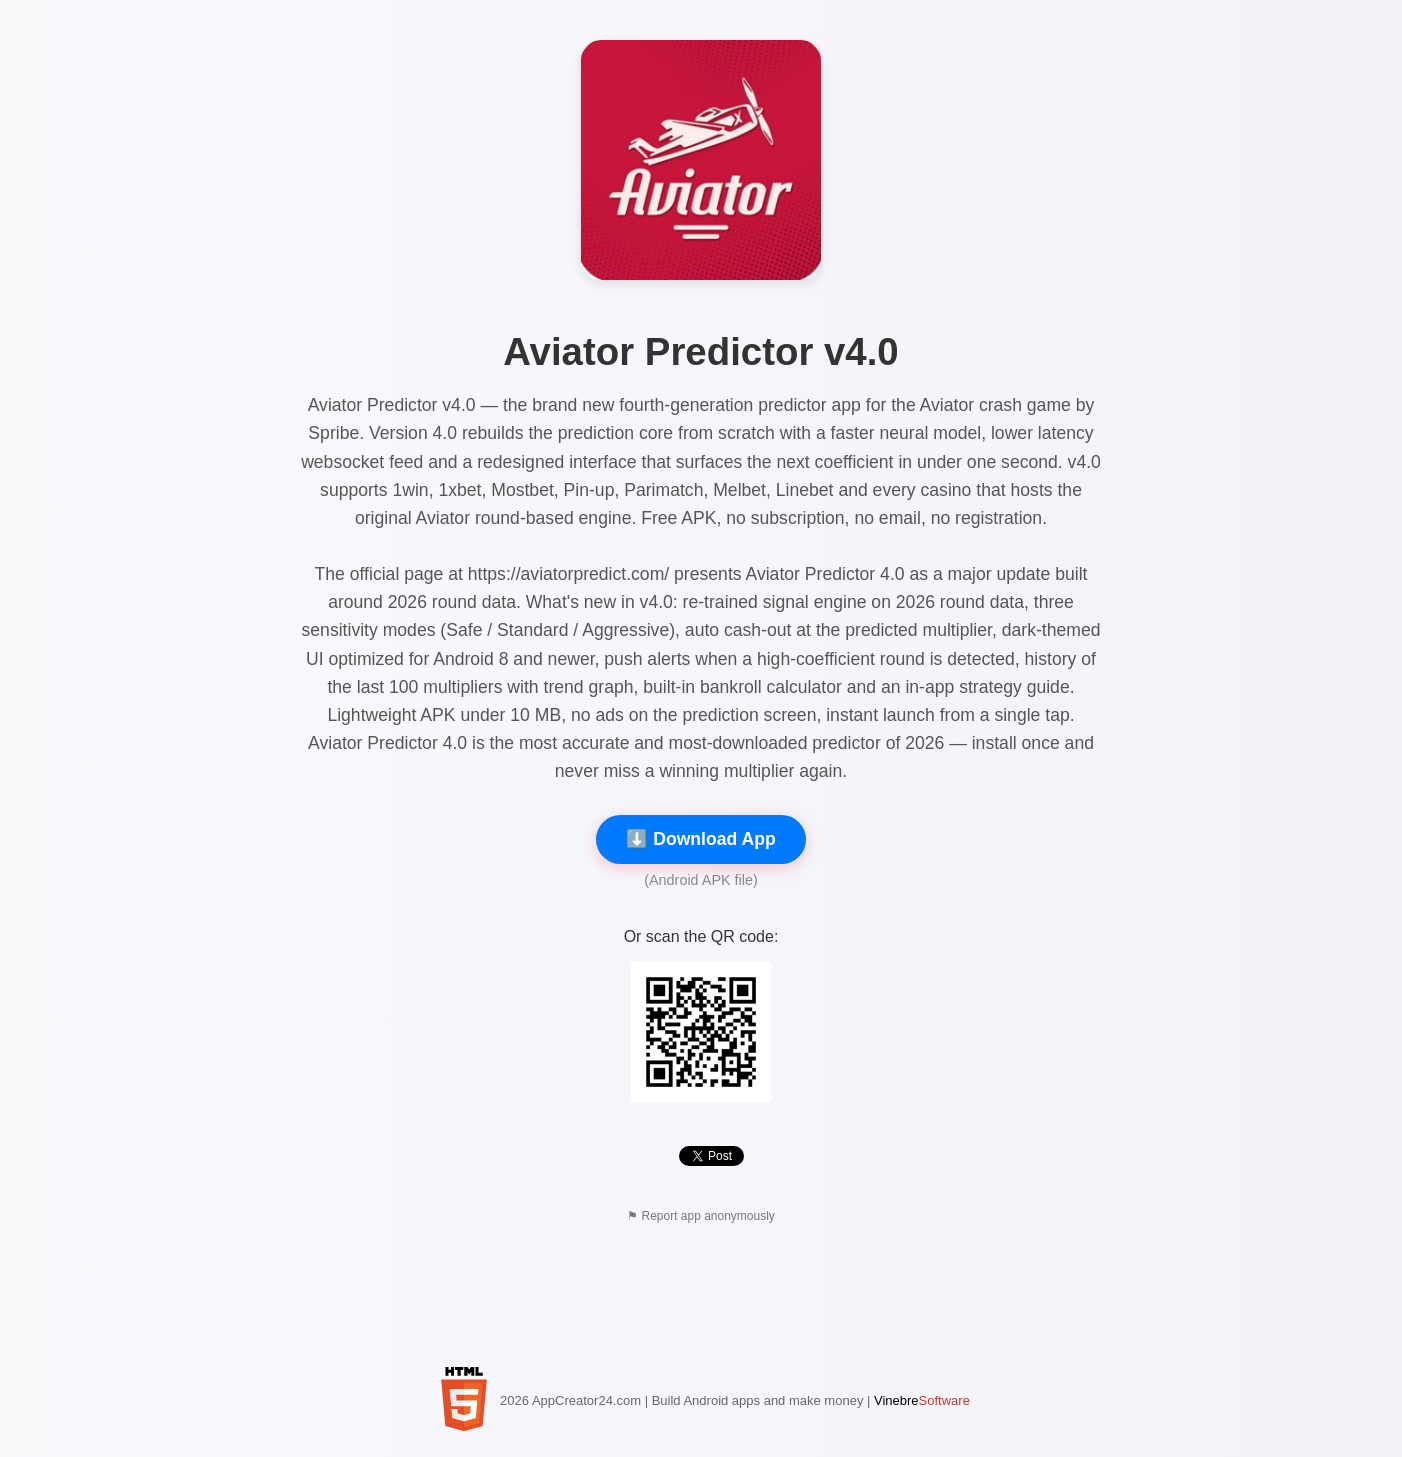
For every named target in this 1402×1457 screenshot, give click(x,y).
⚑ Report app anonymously (701, 1216)
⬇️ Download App (700, 839)
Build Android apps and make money (758, 1400)
